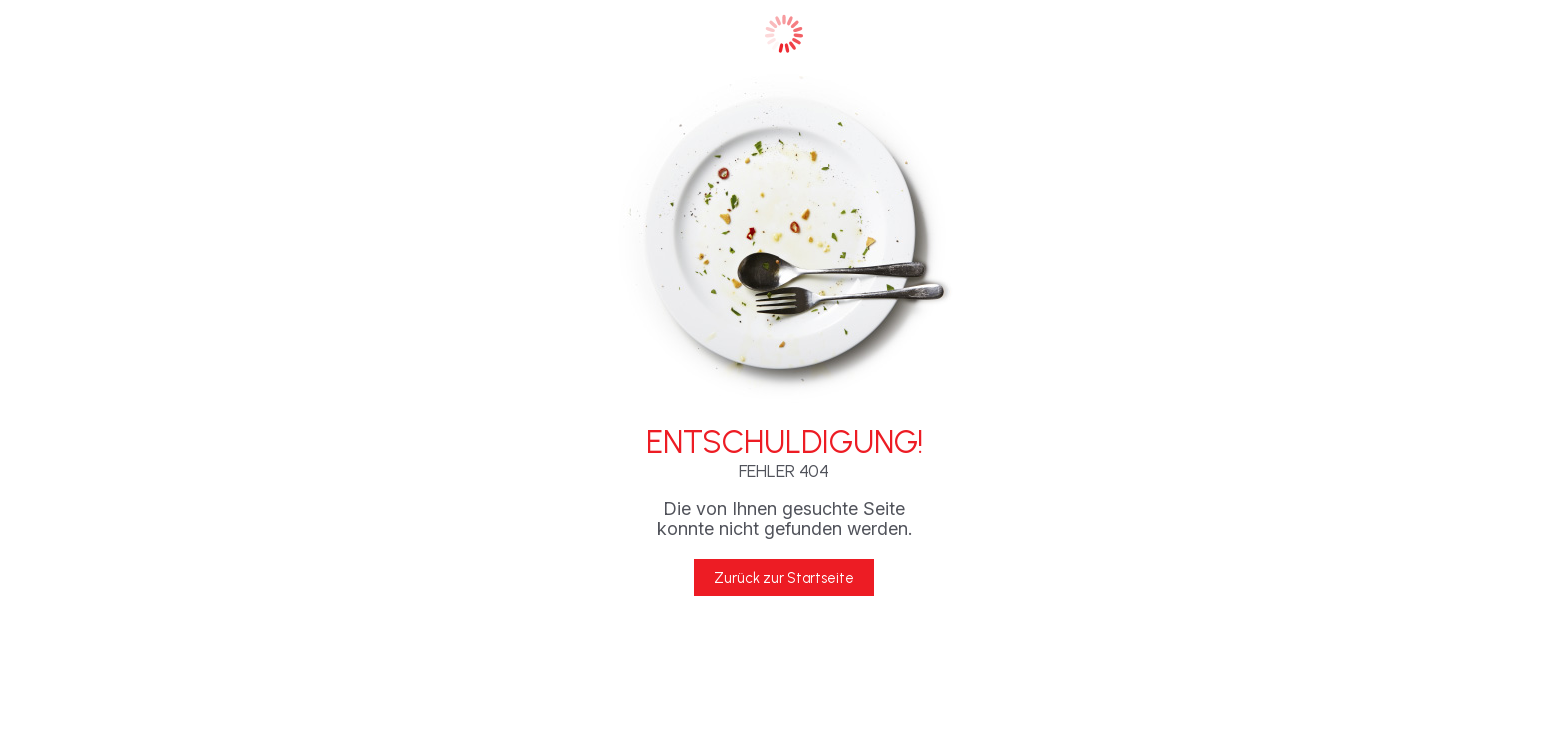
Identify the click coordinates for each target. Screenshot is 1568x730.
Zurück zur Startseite (784, 578)
